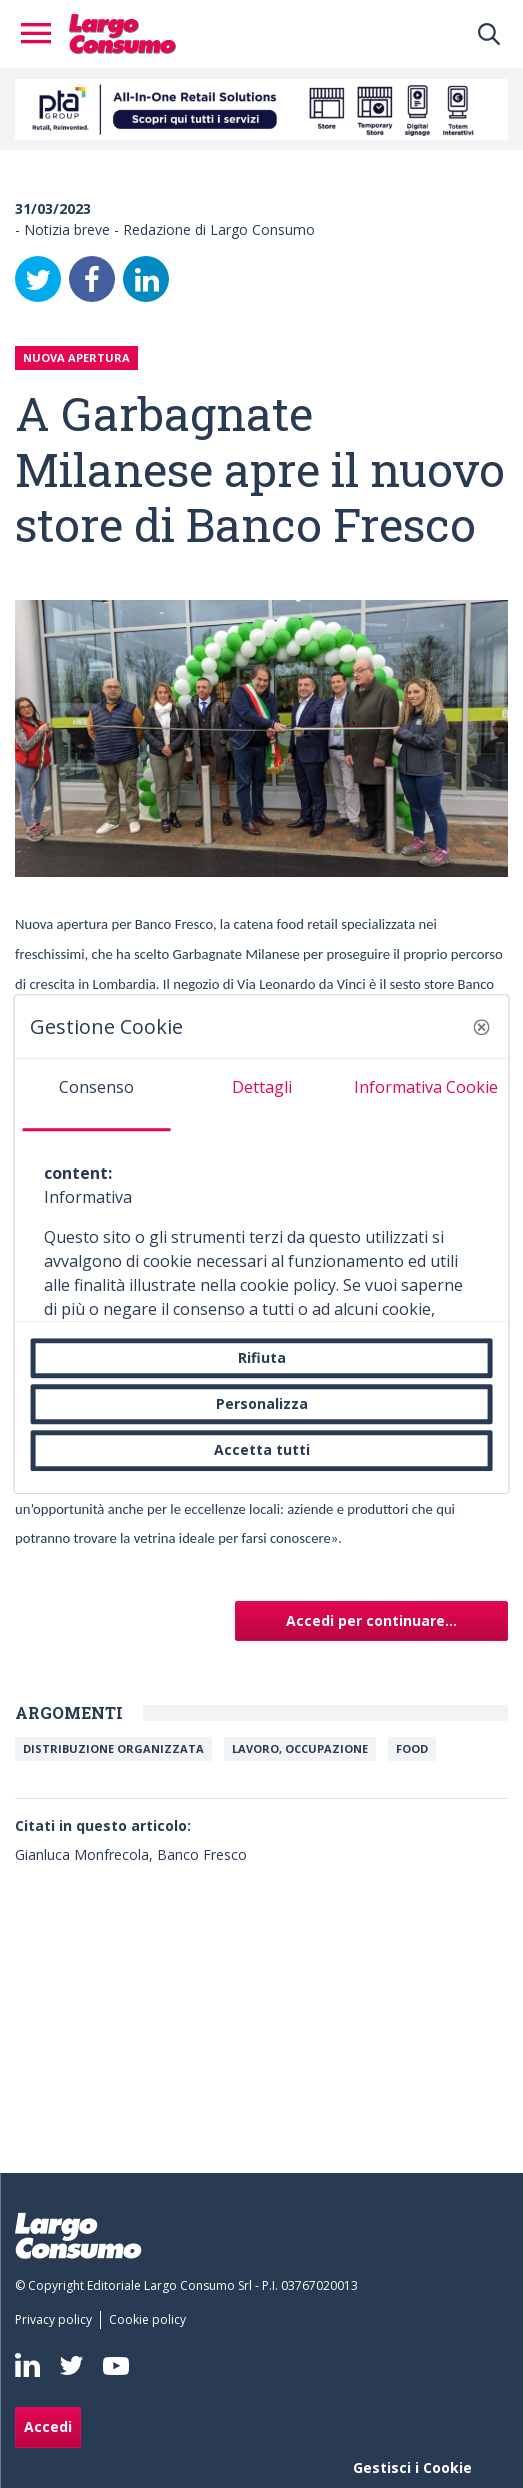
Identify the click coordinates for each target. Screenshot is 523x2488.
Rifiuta (262, 1357)
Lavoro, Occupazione (300, 1748)
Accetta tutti (262, 1450)
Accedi (48, 2426)
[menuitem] (57, 2320)
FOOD (412, 1748)
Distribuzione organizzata (113, 1748)
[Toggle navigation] (42, 34)
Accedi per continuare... (371, 1620)
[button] (482, 1027)
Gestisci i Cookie (412, 2467)
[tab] (96, 1095)
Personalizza (262, 1403)
